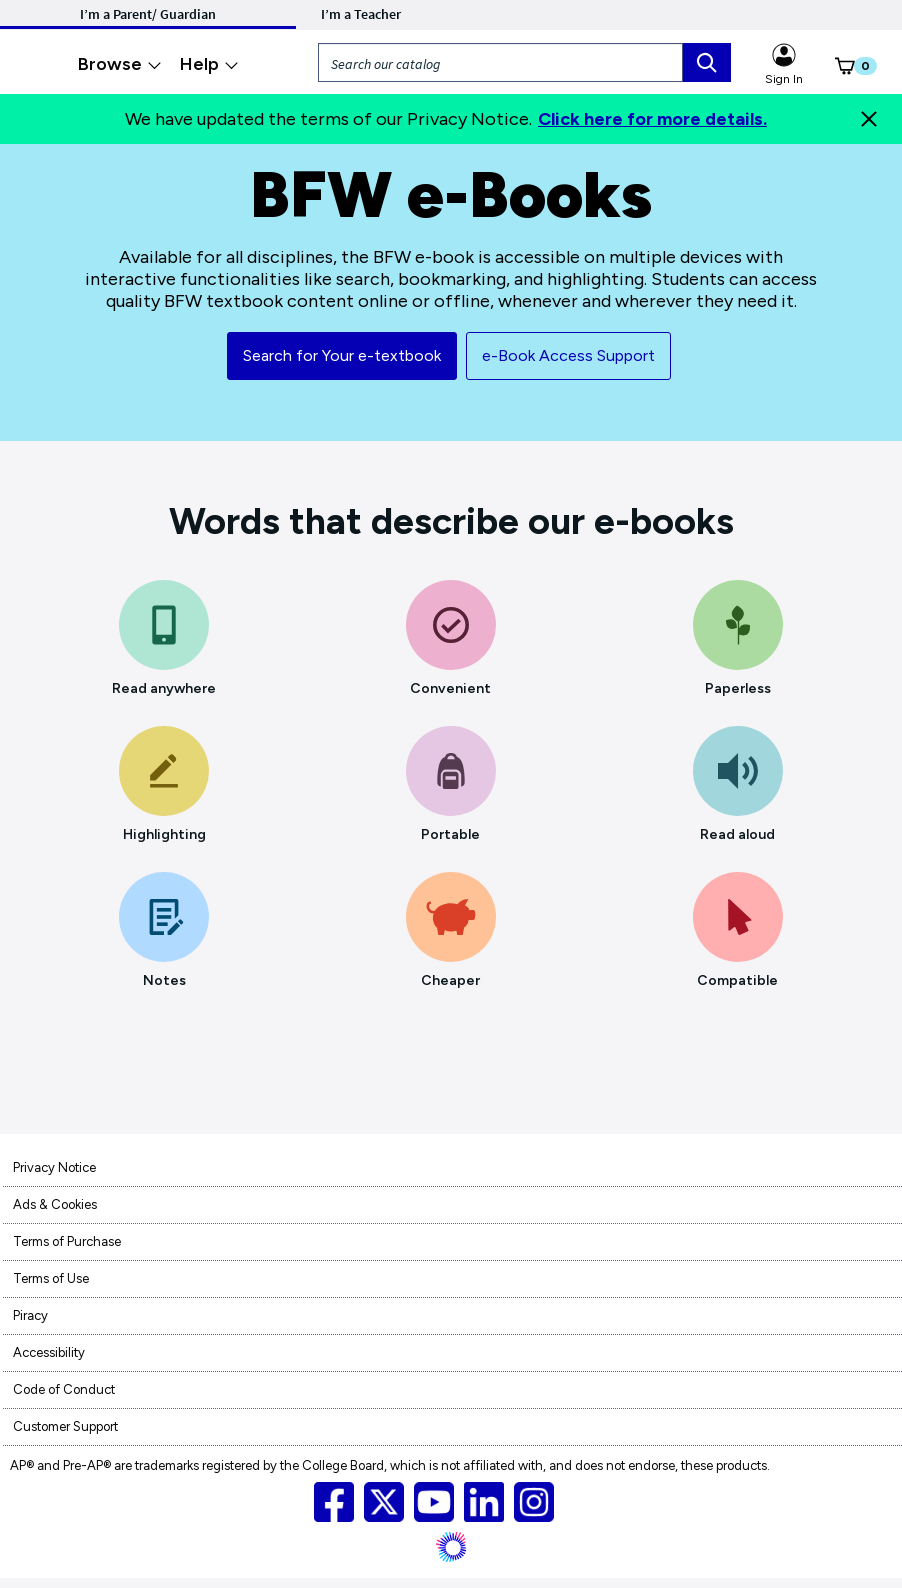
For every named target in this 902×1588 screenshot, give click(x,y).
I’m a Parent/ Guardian (148, 14)
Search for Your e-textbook (342, 355)
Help (209, 64)
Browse (120, 64)
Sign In (784, 79)
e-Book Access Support (568, 355)
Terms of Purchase (67, 1241)
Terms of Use (51, 1278)
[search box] (707, 62)
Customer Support (65, 1426)
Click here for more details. (652, 119)
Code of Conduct (64, 1389)
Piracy (30, 1315)
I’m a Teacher (361, 14)
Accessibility (49, 1352)
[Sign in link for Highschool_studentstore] (784, 52)
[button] (834, 70)
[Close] (869, 119)
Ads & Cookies (55, 1204)
